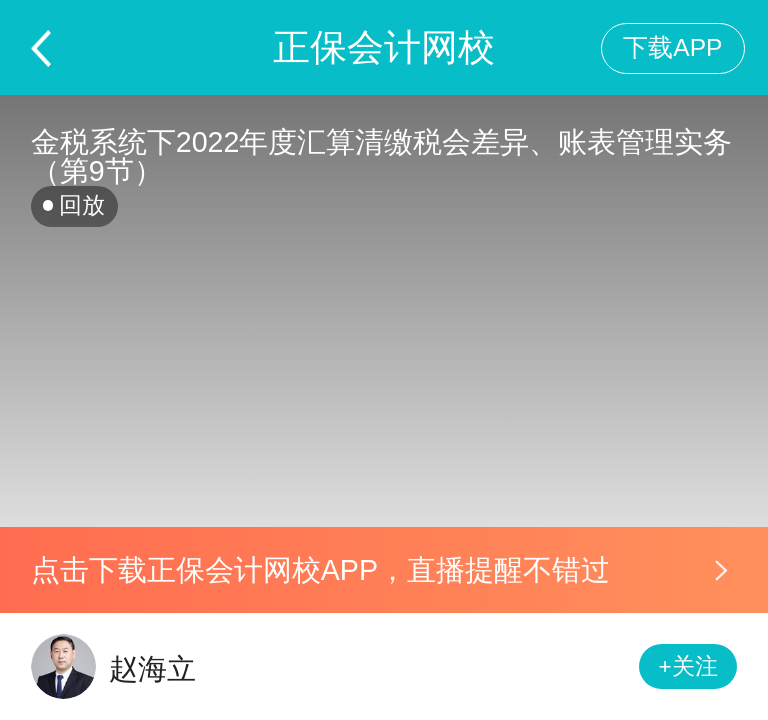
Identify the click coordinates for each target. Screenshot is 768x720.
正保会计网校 (384, 47)
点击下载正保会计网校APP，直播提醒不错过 (320, 570)
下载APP (672, 47)
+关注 (688, 666)
